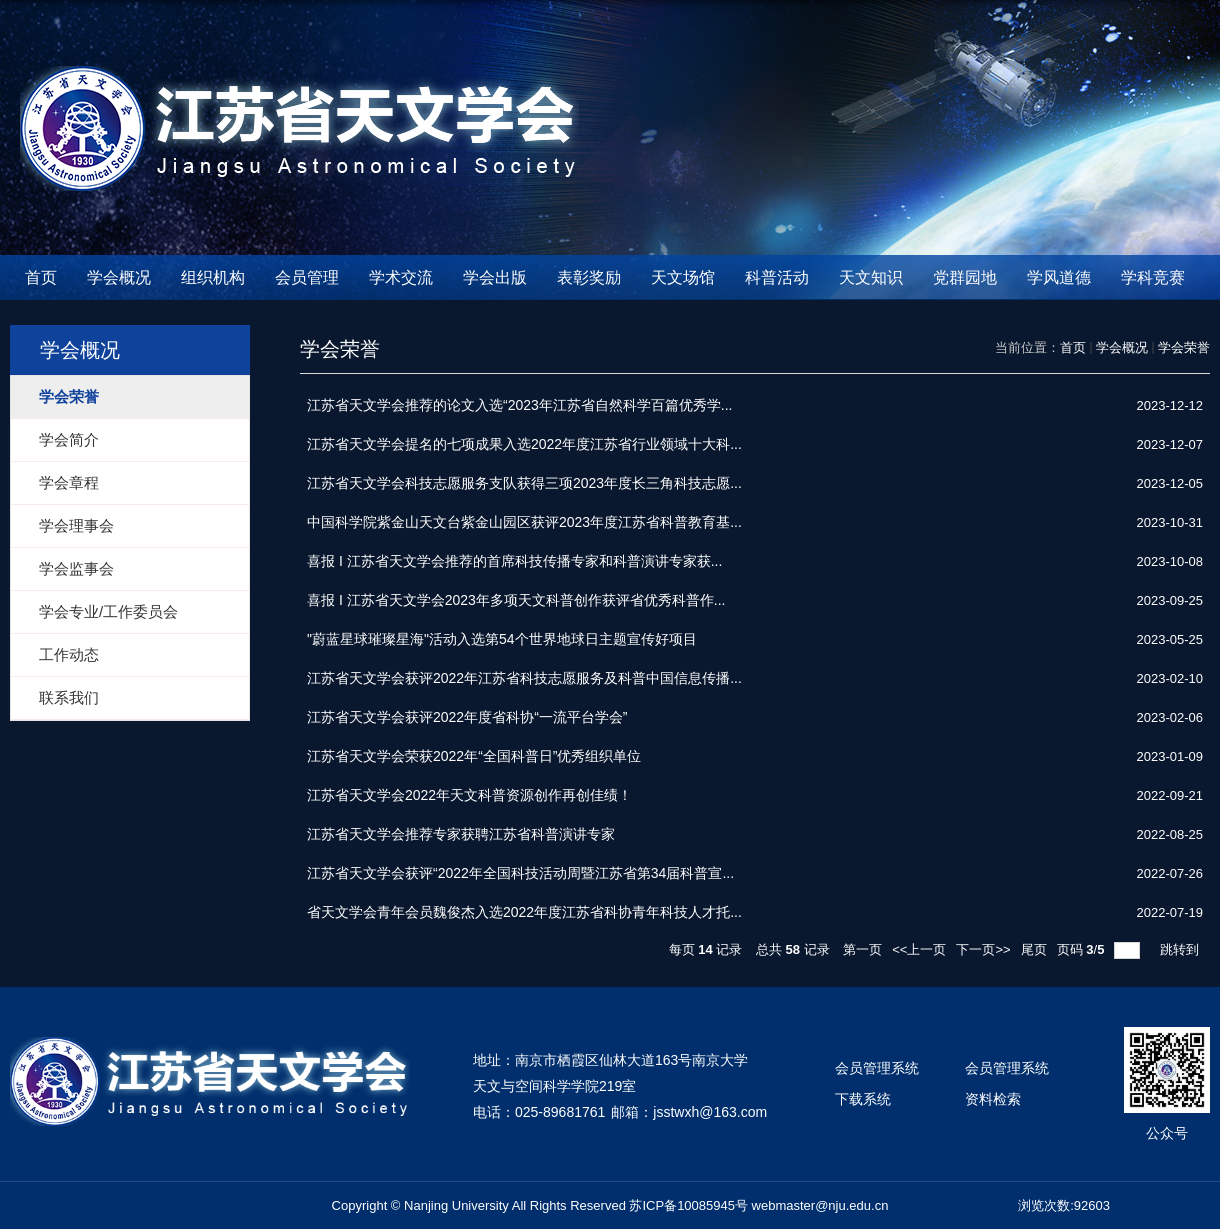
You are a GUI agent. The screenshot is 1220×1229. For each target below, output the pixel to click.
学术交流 (401, 277)
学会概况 (119, 277)
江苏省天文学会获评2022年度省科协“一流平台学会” (467, 717)
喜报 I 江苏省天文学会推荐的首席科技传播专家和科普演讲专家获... (514, 561)
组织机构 (213, 277)
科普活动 (777, 277)
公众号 (1167, 1133)
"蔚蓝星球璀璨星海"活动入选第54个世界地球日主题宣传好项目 (502, 639)
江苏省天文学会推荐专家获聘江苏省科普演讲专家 (461, 834)
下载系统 (863, 1099)
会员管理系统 (877, 1068)
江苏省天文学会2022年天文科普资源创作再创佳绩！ (469, 795)
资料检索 (993, 1099)
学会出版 (495, 277)
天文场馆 (683, 277)
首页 (41, 277)
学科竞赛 (1153, 277)
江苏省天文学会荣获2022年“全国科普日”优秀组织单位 (474, 756)
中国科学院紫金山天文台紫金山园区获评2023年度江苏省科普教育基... (524, 522)
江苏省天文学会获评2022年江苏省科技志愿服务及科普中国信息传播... (524, 678)
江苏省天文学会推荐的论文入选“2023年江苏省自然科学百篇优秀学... (519, 405)
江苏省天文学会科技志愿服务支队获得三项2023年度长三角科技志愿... (524, 483)
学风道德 (1059, 277)
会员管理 (307, 277)
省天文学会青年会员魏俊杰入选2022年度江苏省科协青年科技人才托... (524, 912)
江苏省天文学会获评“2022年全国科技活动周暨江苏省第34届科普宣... (520, 873)
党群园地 (965, 277)
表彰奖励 (589, 277)
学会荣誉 (1184, 347)
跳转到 (1181, 949)
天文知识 (871, 277)
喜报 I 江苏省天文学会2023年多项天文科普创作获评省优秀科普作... (516, 600)
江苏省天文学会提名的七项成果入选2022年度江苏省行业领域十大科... (524, 444)
